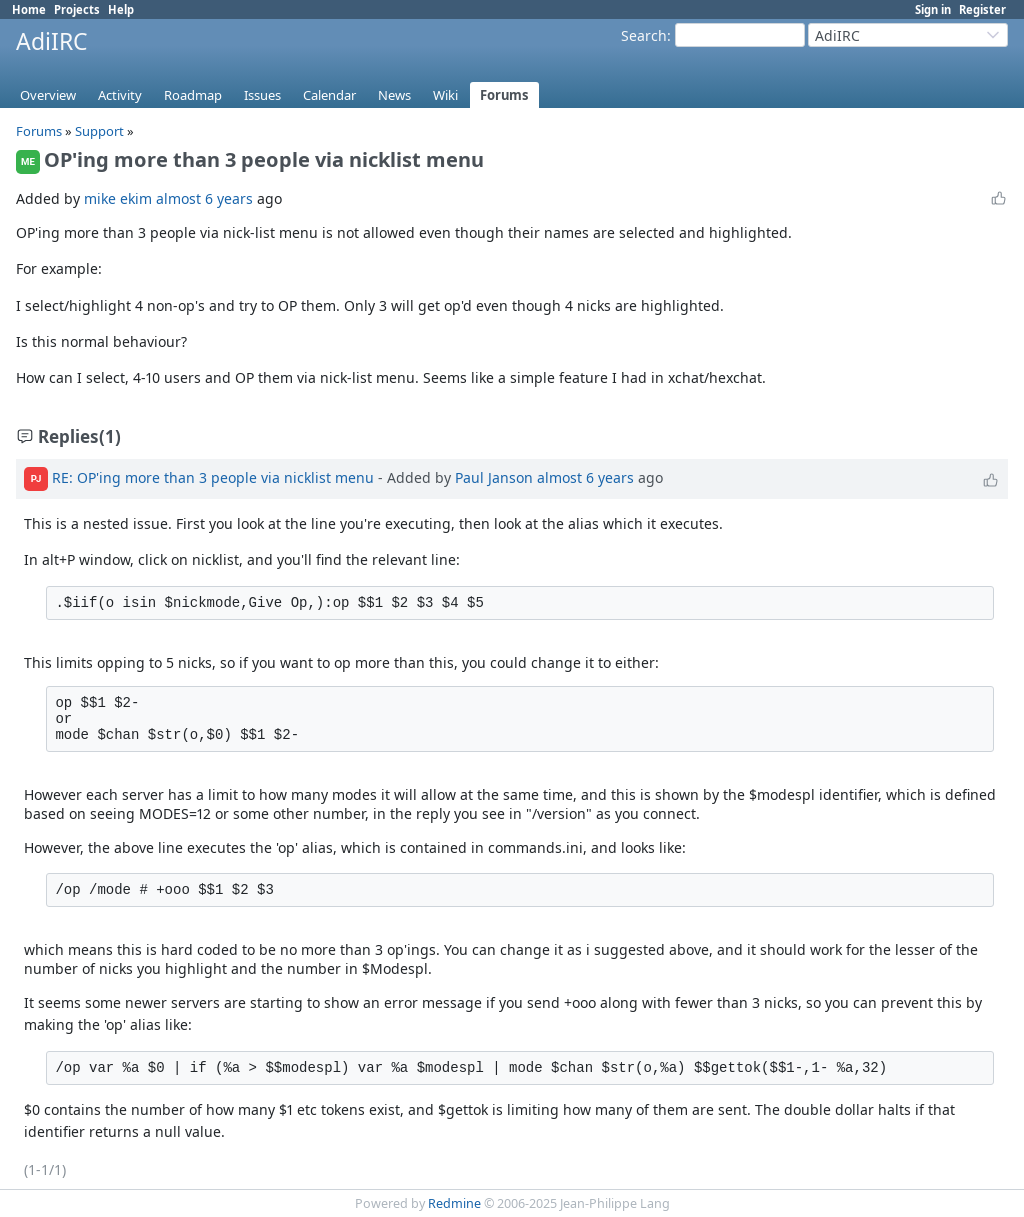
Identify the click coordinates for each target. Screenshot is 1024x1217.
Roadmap (193, 95)
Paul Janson (494, 477)
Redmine (454, 1203)
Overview (48, 95)
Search (644, 35)
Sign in (933, 9)
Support (99, 131)
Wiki (445, 95)
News (394, 95)
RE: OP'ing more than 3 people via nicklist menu (213, 477)
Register (982, 9)
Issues (262, 95)
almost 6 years (204, 198)
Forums (504, 95)
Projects (77, 9)
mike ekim (118, 198)
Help (121, 9)
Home (29, 9)
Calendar (329, 95)
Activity (120, 95)
